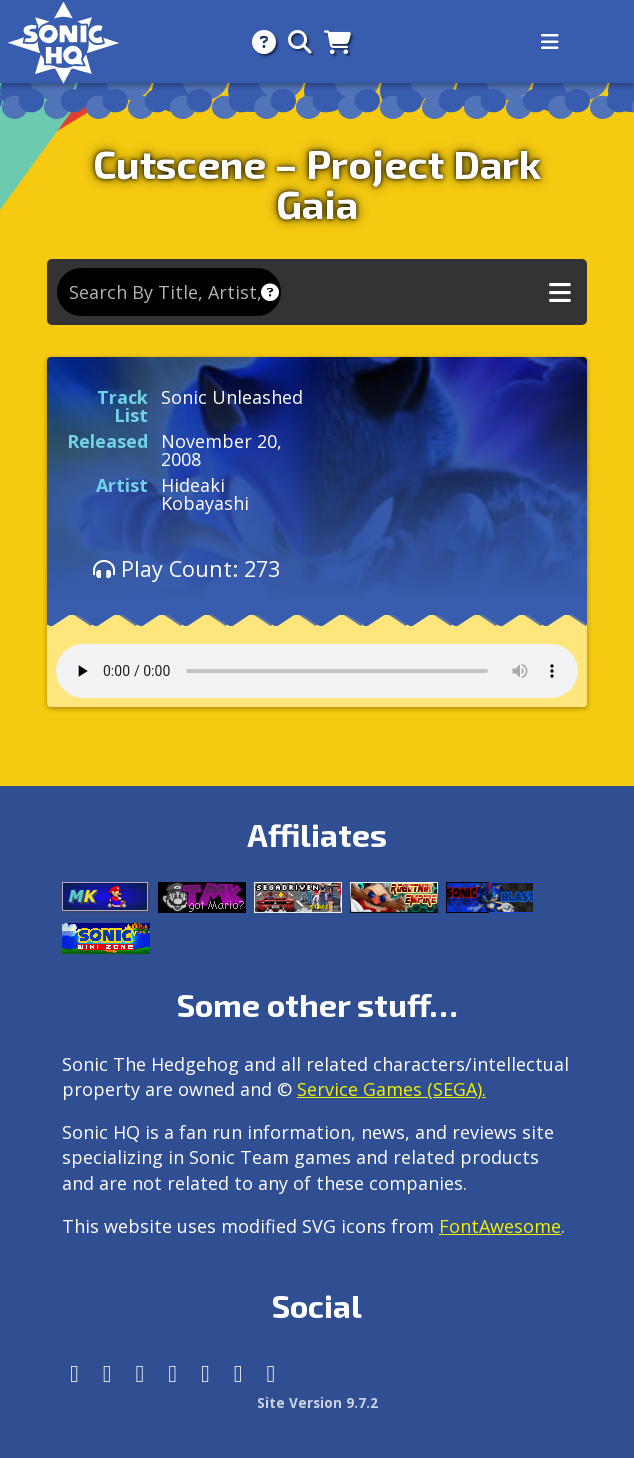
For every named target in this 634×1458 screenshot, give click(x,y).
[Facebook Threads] (271, 1373)
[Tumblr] (172, 1373)
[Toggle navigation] (550, 42)
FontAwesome (500, 1226)
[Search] (294, 41)
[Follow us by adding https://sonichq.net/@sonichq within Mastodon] (74, 1373)
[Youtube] (238, 1373)
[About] (258, 41)
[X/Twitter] (140, 1373)
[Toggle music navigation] (560, 292)
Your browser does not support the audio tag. (317, 671)
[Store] (331, 41)
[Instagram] (107, 1373)
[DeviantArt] (205, 1373)
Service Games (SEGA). (391, 1089)
